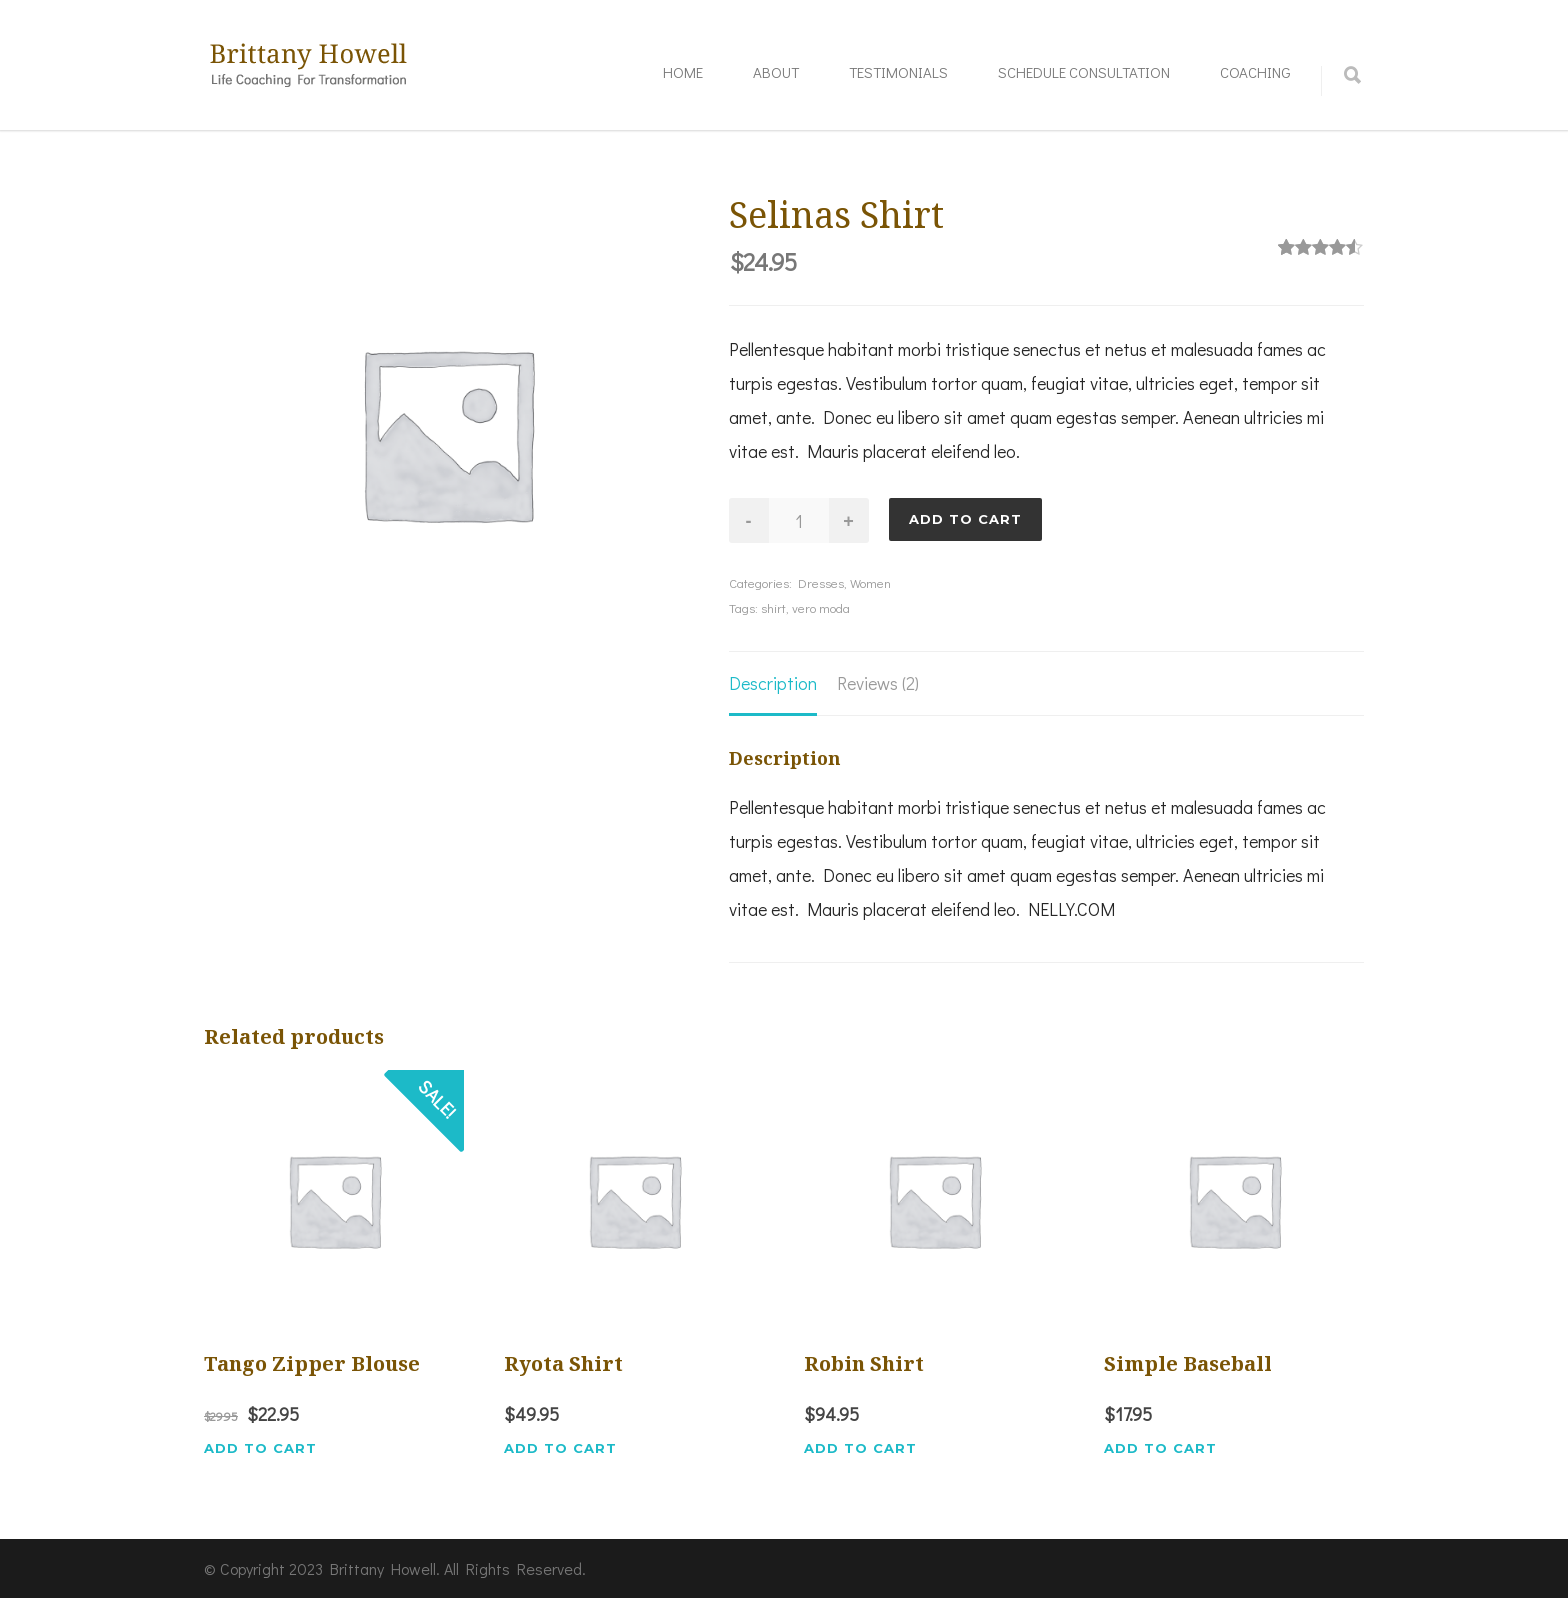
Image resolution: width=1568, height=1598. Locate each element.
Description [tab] (773, 683)
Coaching (1255, 72)
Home (683, 72)
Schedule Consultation (1084, 72)
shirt (773, 607)
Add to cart (965, 519)
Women (870, 582)
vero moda (821, 607)
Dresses (821, 582)
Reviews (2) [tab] (878, 683)
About (776, 72)
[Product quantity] (799, 520)
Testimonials (898, 72)
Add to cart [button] (260, 1448)
